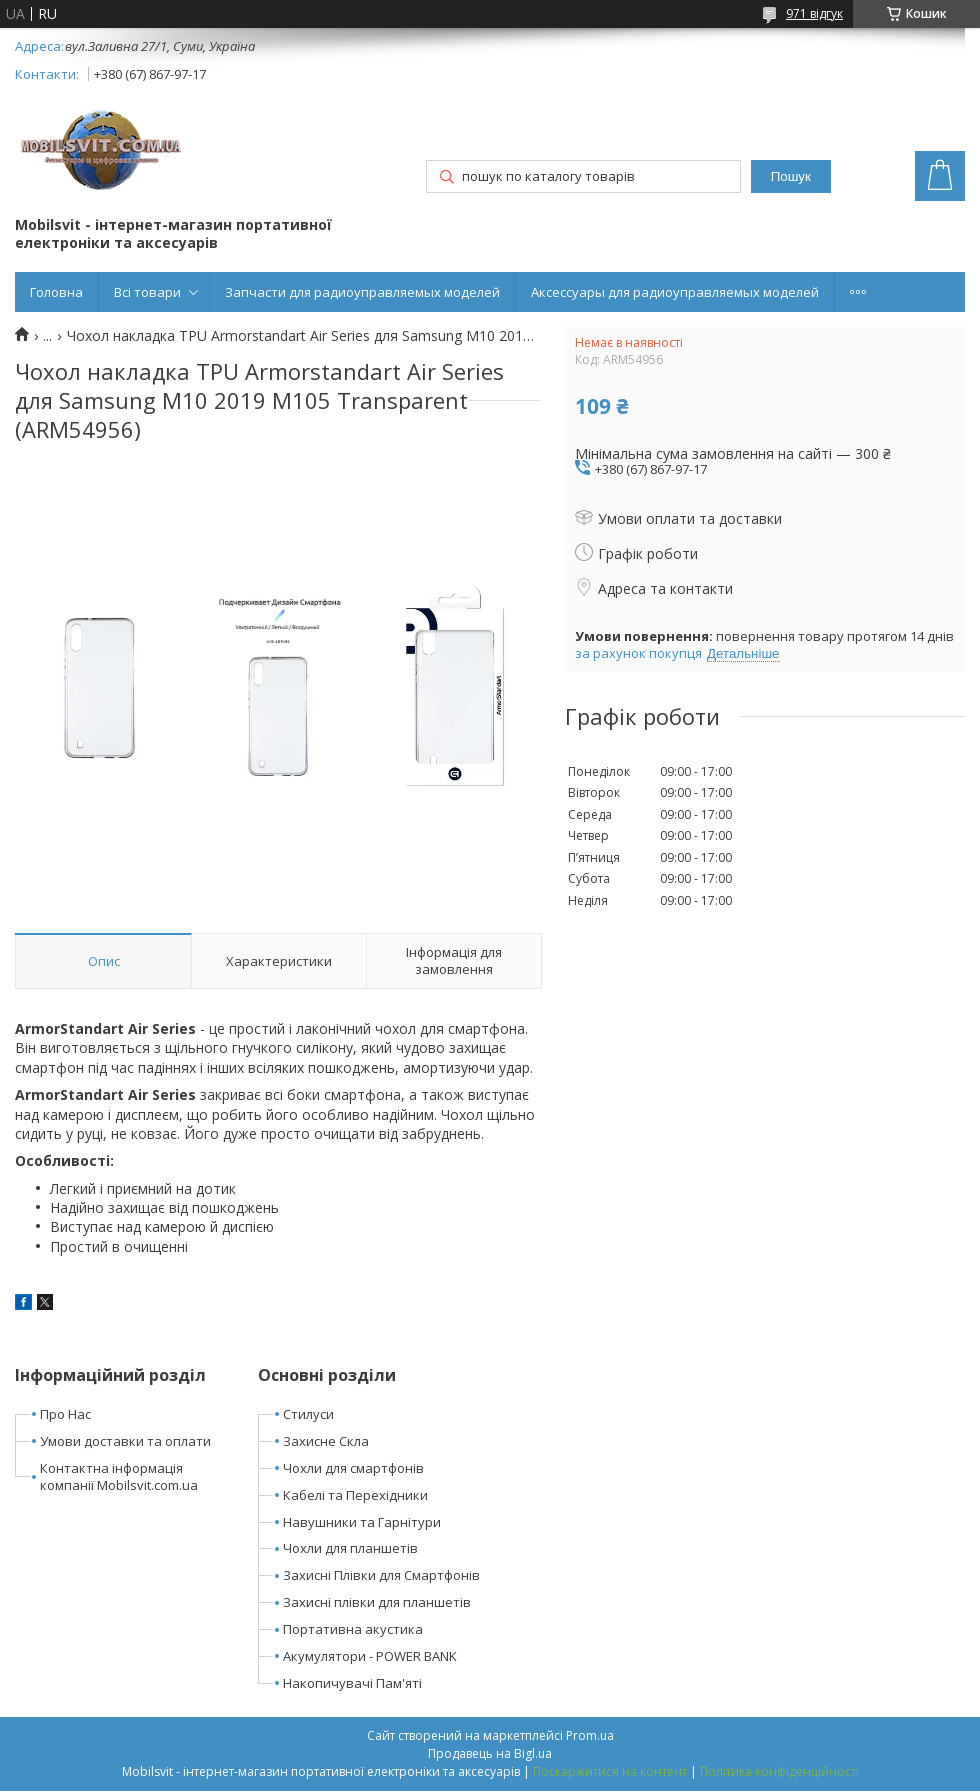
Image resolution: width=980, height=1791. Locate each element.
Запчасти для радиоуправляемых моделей (362, 292)
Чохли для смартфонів (353, 1468)
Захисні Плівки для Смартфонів (381, 1575)
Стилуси (308, 1414)
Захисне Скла (326, 1441)
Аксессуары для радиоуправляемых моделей (675, 292)
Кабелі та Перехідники (355, 1495)
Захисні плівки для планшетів (377, 1602)
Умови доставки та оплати (125, 1441)
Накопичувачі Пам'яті (352, 1683)
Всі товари (147, 292)
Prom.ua (590, 1735)
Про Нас (65, 1414)
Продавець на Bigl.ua (490, 1753)
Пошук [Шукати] (791, 176)
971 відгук (814, 13)
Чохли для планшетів (350, 1548)
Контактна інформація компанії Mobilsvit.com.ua (119, 1476)
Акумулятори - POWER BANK (370, 1656)
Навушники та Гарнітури (362, 1522)
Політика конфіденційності (779, 1771)
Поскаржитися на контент (610, 1771)
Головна (56, 292)
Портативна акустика (353, 1629)
